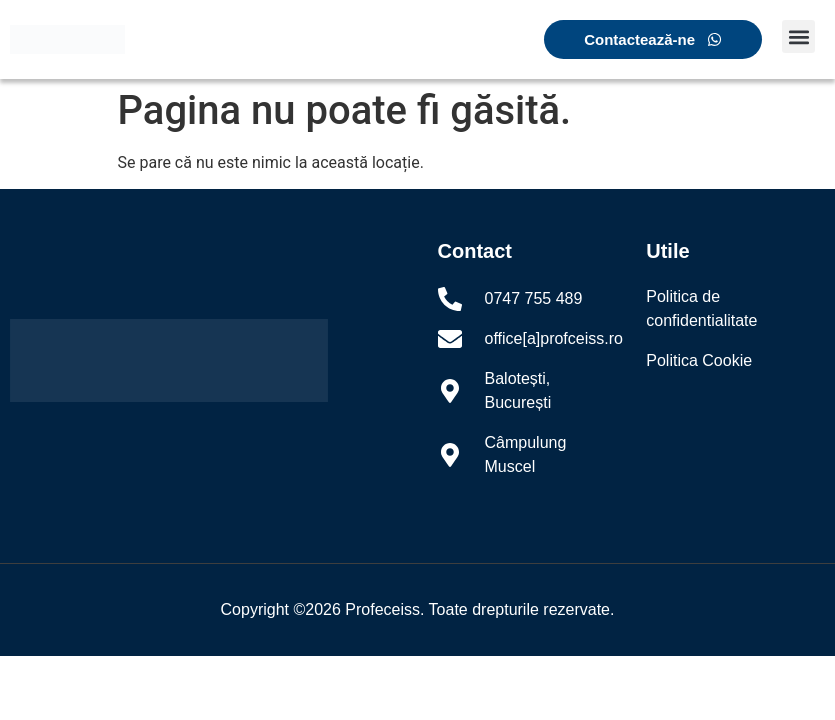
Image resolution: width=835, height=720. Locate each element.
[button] (798, 36)
